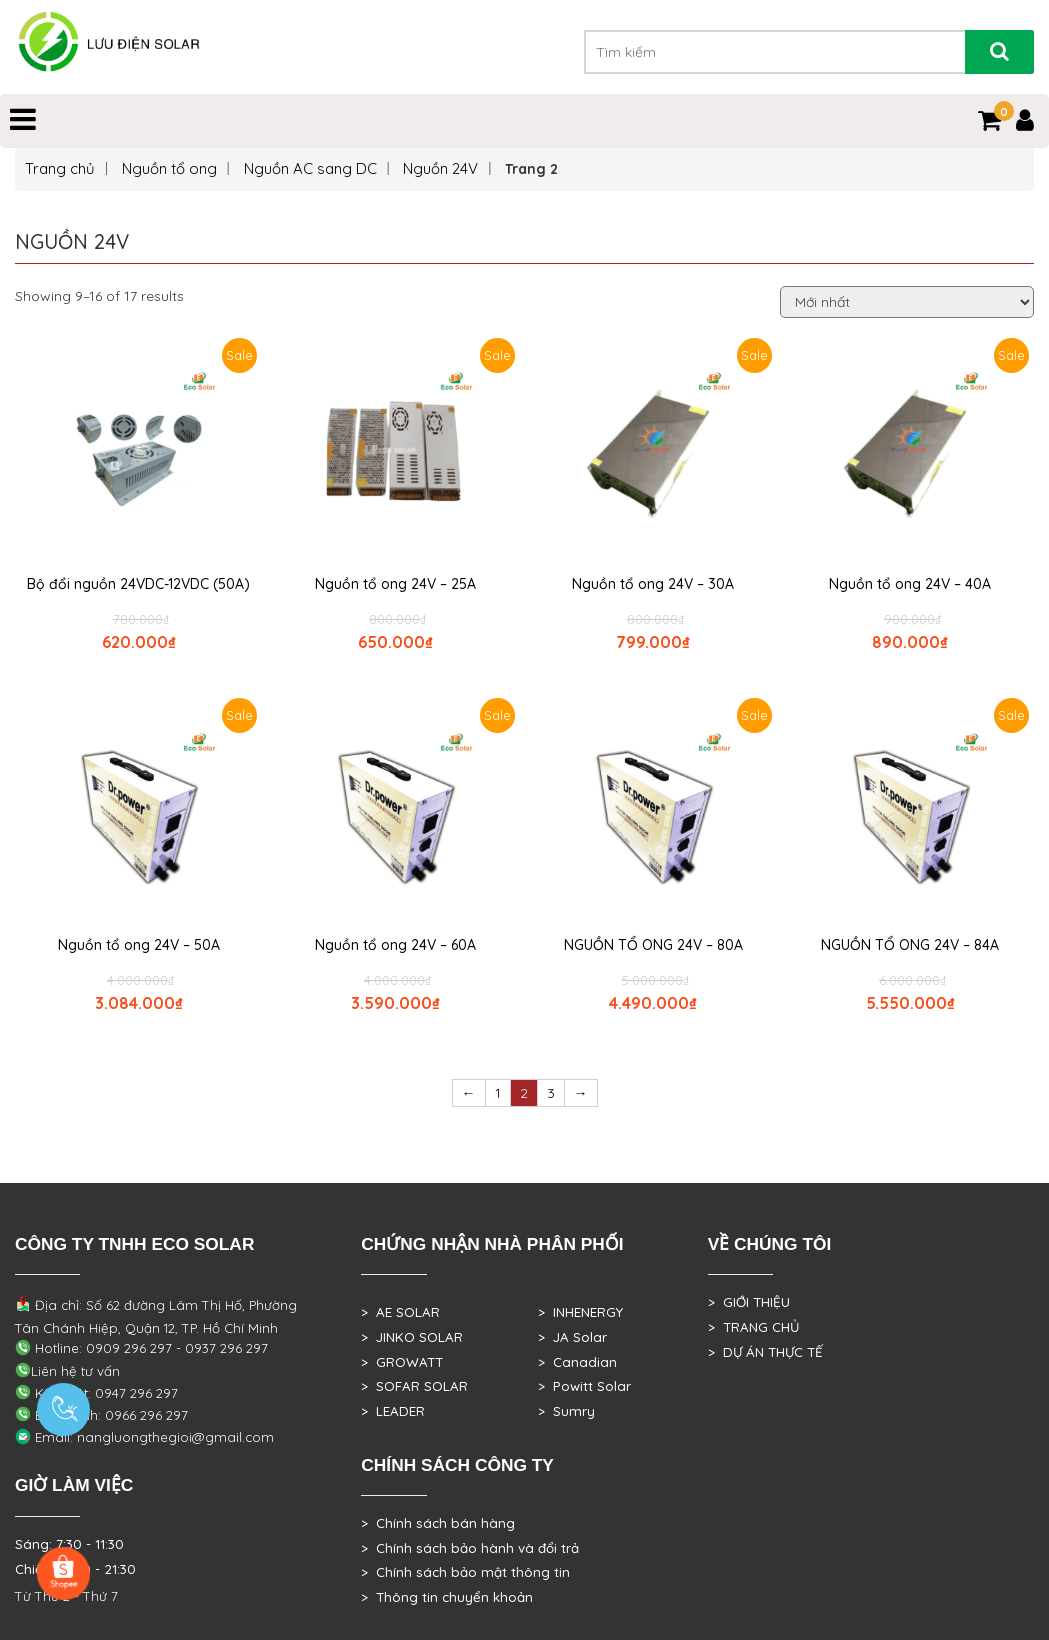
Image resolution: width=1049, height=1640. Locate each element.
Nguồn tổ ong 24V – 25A (395, 584)
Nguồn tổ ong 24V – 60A (395, 945)
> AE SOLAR (400, 1312)
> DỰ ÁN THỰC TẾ (765, 1352)
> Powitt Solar (584, 1386)
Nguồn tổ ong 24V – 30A (653, 584)
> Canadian (577, 1362)
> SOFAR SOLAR (414, 1386)
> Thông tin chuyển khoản (447, 1597)
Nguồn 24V (440, 168)
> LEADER (393, 1411)
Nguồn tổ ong (169, 168)
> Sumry (566, 1411)
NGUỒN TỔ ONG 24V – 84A (910, 945)
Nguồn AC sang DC (310, 168)
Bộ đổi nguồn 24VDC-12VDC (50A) (138, 584)
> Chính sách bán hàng (438, 1523)
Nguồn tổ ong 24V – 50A (139, 945)
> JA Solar (572, 1337)
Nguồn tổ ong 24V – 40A (910, 584)
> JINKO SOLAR (412, 1337)
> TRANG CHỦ (753, 1327)
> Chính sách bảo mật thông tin (465, 1572)
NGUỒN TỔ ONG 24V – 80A (653, 945)
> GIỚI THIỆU (749, 1302)
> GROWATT (402, 1362)
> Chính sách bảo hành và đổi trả (470, 1548)
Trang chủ (60, 168)
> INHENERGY (580, 1312)
